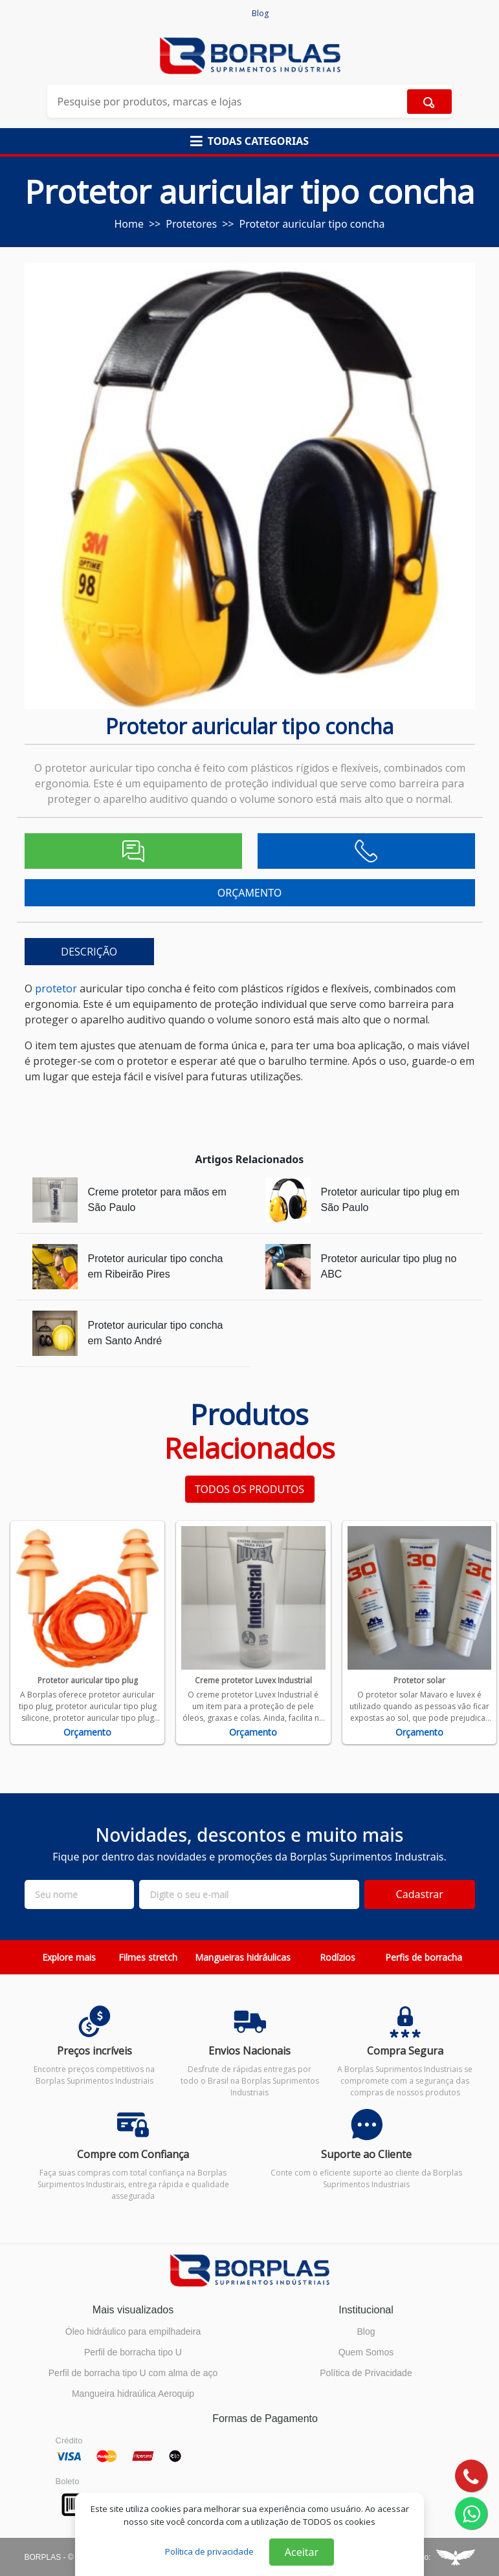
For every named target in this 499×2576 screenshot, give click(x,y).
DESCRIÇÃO (89, 951)
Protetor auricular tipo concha (311, 224)
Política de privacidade (209, 2551)
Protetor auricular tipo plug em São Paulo (390, 1199)
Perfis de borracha (423, 1957)
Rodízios (337, 1957)
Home (129, 224)
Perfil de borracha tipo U (133, 2352)
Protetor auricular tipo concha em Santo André (155, 1333)
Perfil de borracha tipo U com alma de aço (133, 2373)
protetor (56, 988)
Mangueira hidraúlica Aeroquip (133, 2393)
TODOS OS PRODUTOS (249, 1489)
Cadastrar (419, 1894)
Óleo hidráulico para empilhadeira (133, 2331)
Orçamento (87, 1732)
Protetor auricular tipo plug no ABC (389, 1266)
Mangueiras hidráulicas (243, 1957)
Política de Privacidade (366, 2373)
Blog (260, 13)
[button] (249, 141)
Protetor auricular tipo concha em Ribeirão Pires (155, 1266)
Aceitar (301, 2552)
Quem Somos (366, 2352)
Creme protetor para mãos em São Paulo (157, 1199)
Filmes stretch (147, 1957)
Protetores (191, 224)
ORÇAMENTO (249, 893)
